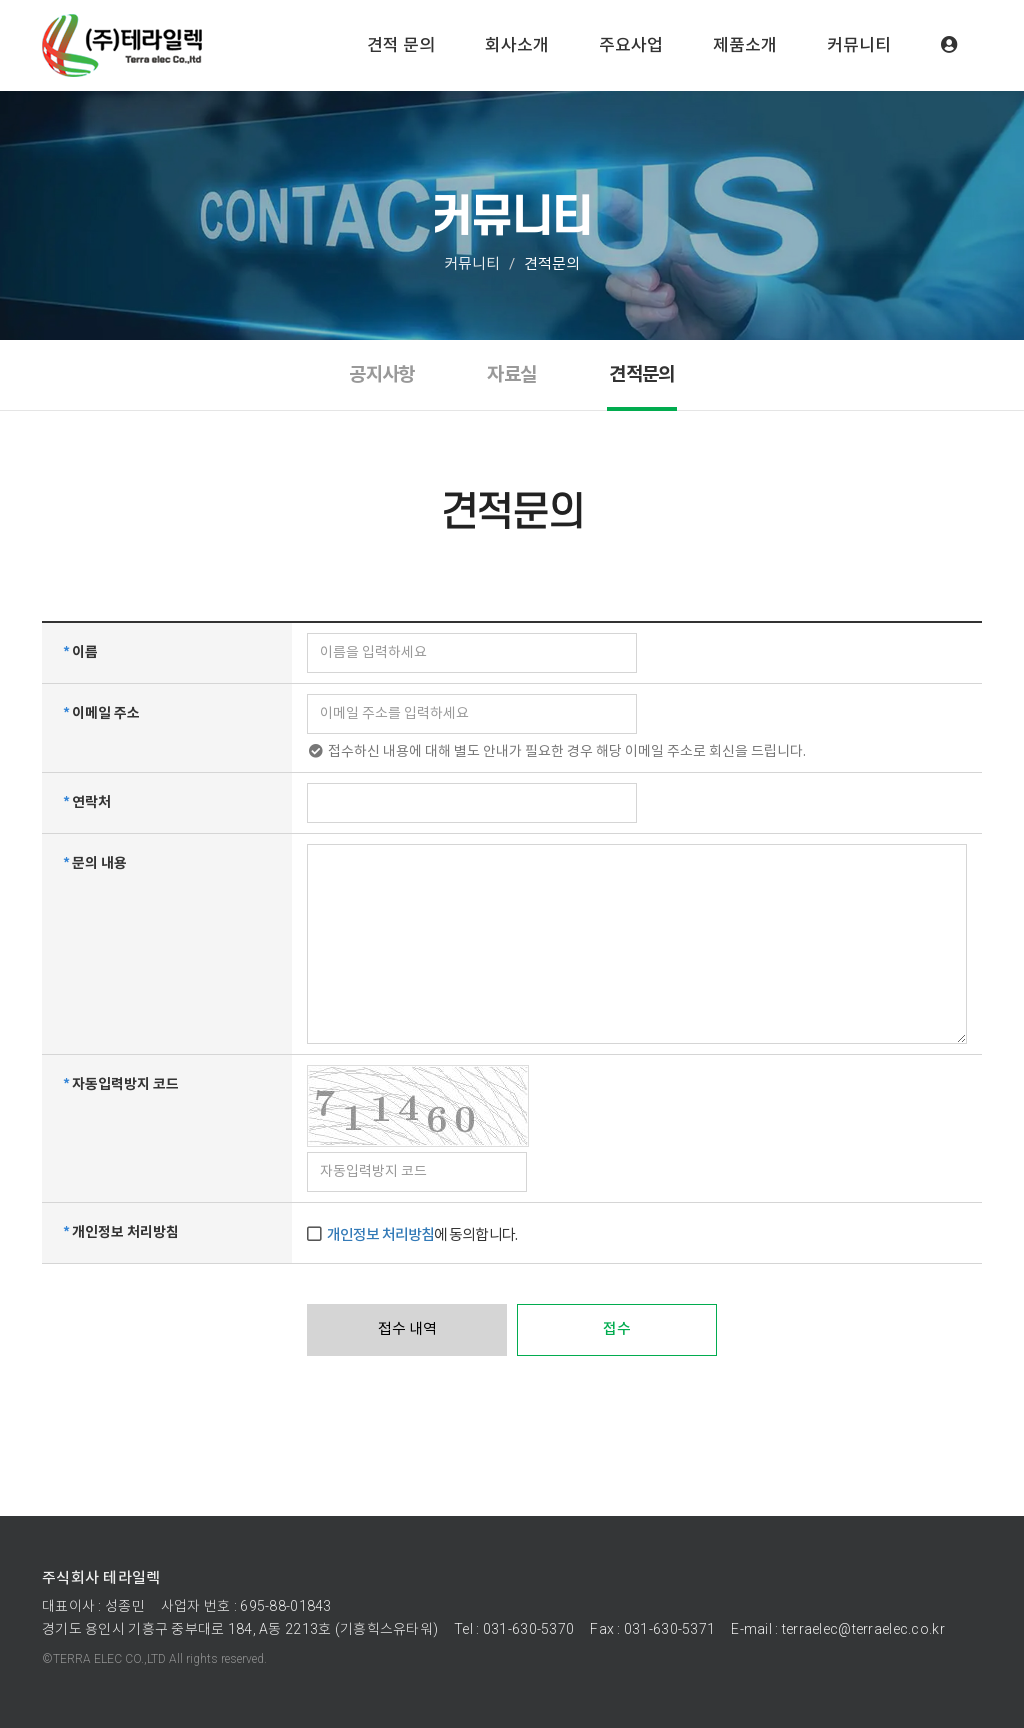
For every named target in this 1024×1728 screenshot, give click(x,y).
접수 (617, 1329)
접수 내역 (407, 1329)
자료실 (511, 374)
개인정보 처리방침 (380, 1235)
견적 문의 (401, 45)
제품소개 (745, 45)
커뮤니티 (859, 45)
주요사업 (631, 45)
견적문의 (641, 374)
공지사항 (381, 374)
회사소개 (517, 45)
